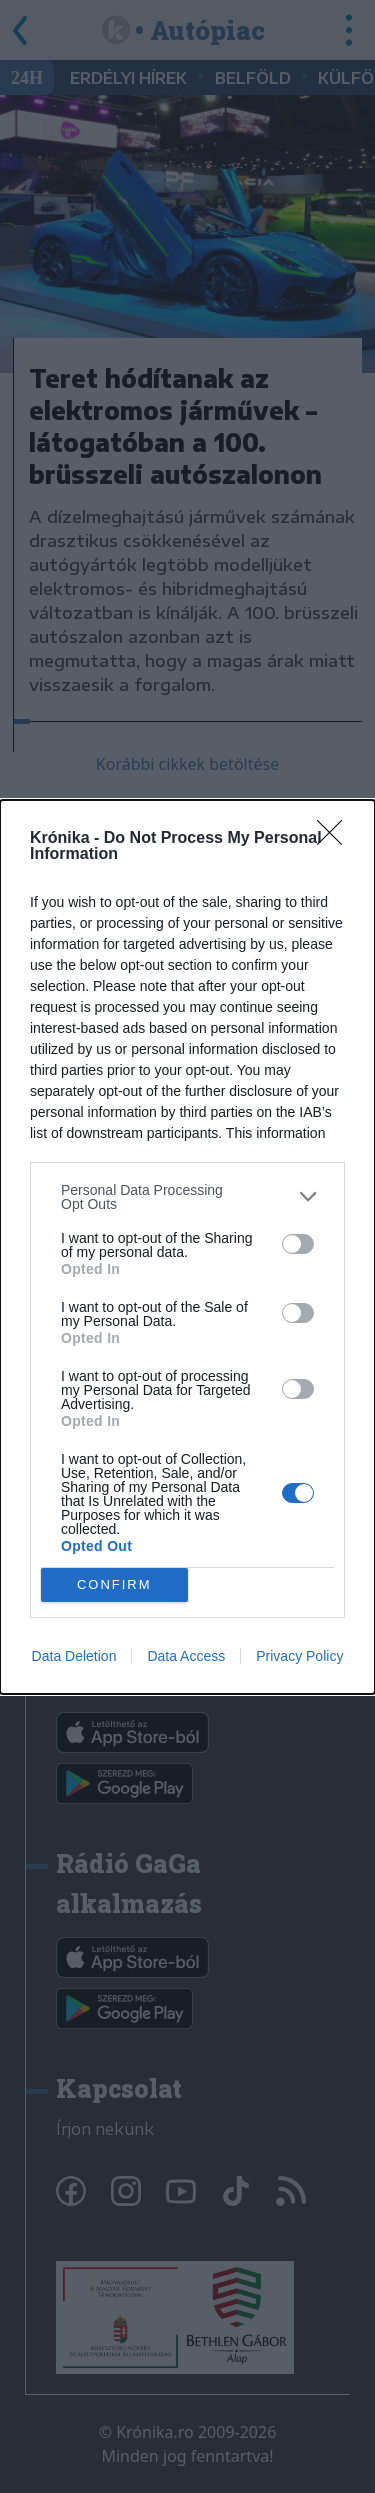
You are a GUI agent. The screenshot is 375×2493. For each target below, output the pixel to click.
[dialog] (187, 1247)
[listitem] (187, 1197)
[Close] (336, 839)
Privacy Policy (299, 1656)
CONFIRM (114, 1583)
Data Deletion (74, 1656)
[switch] (298, 1244)
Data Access (186, 1656)
